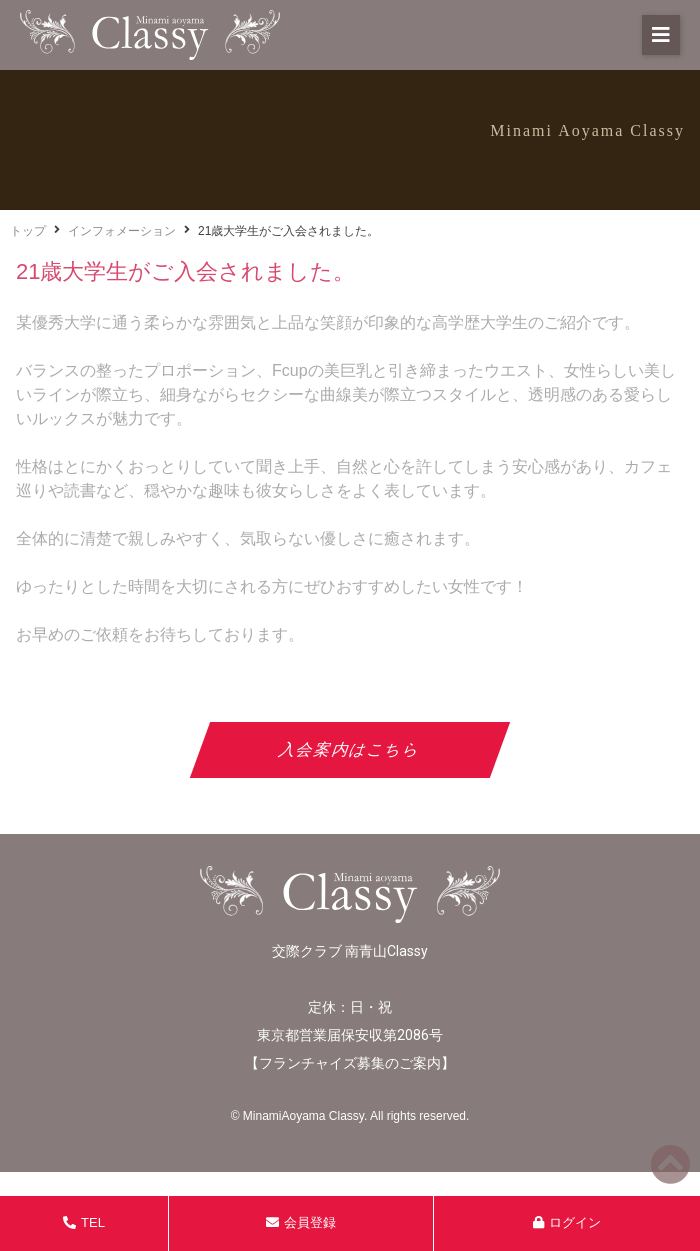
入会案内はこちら (350, 749)
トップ (28, 231)
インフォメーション (122, 231)
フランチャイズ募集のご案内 (350, 1063)
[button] (661, 35)
